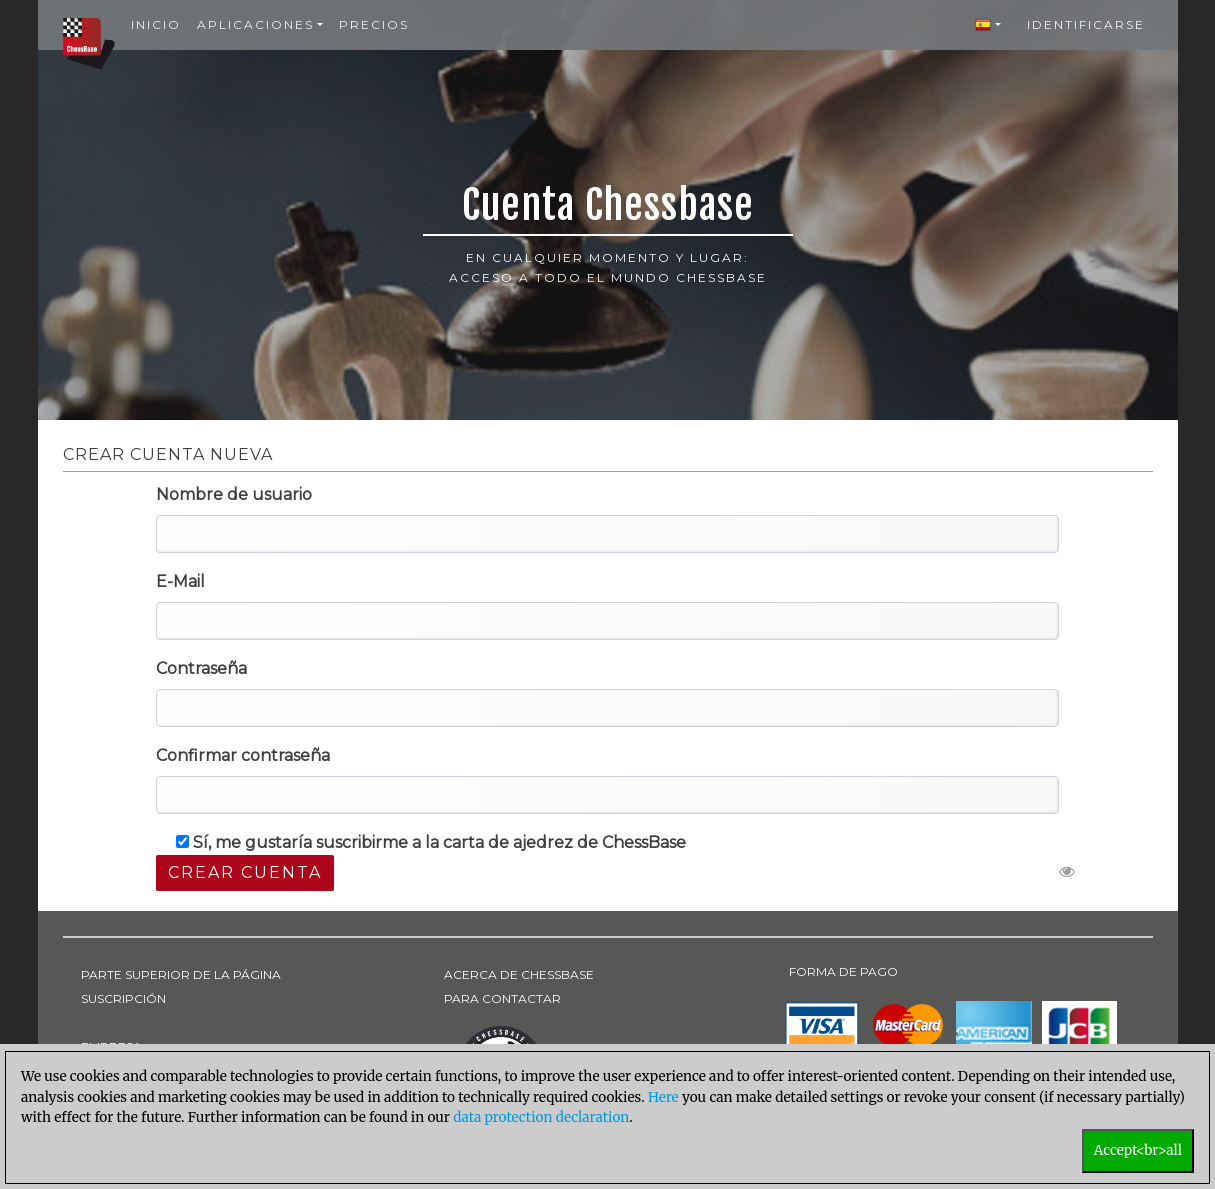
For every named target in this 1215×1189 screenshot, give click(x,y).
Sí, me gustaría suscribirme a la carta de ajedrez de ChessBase (431, 842)
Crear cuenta (245, 872)
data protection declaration (541, 1117)
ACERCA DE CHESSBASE (519, 974)
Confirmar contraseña (243, 755)
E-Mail (180, 581)
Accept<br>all (1138, 1150)
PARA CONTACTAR (502, 998)
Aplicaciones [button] (255, 24)
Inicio (156, 24)
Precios (374, 24)
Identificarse (1086, 24)
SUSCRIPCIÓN (123, 998)
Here (663, 1097)
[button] (988, 25)
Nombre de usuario (234, 494)
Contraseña (201, 668)
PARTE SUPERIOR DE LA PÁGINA (181, 974)
